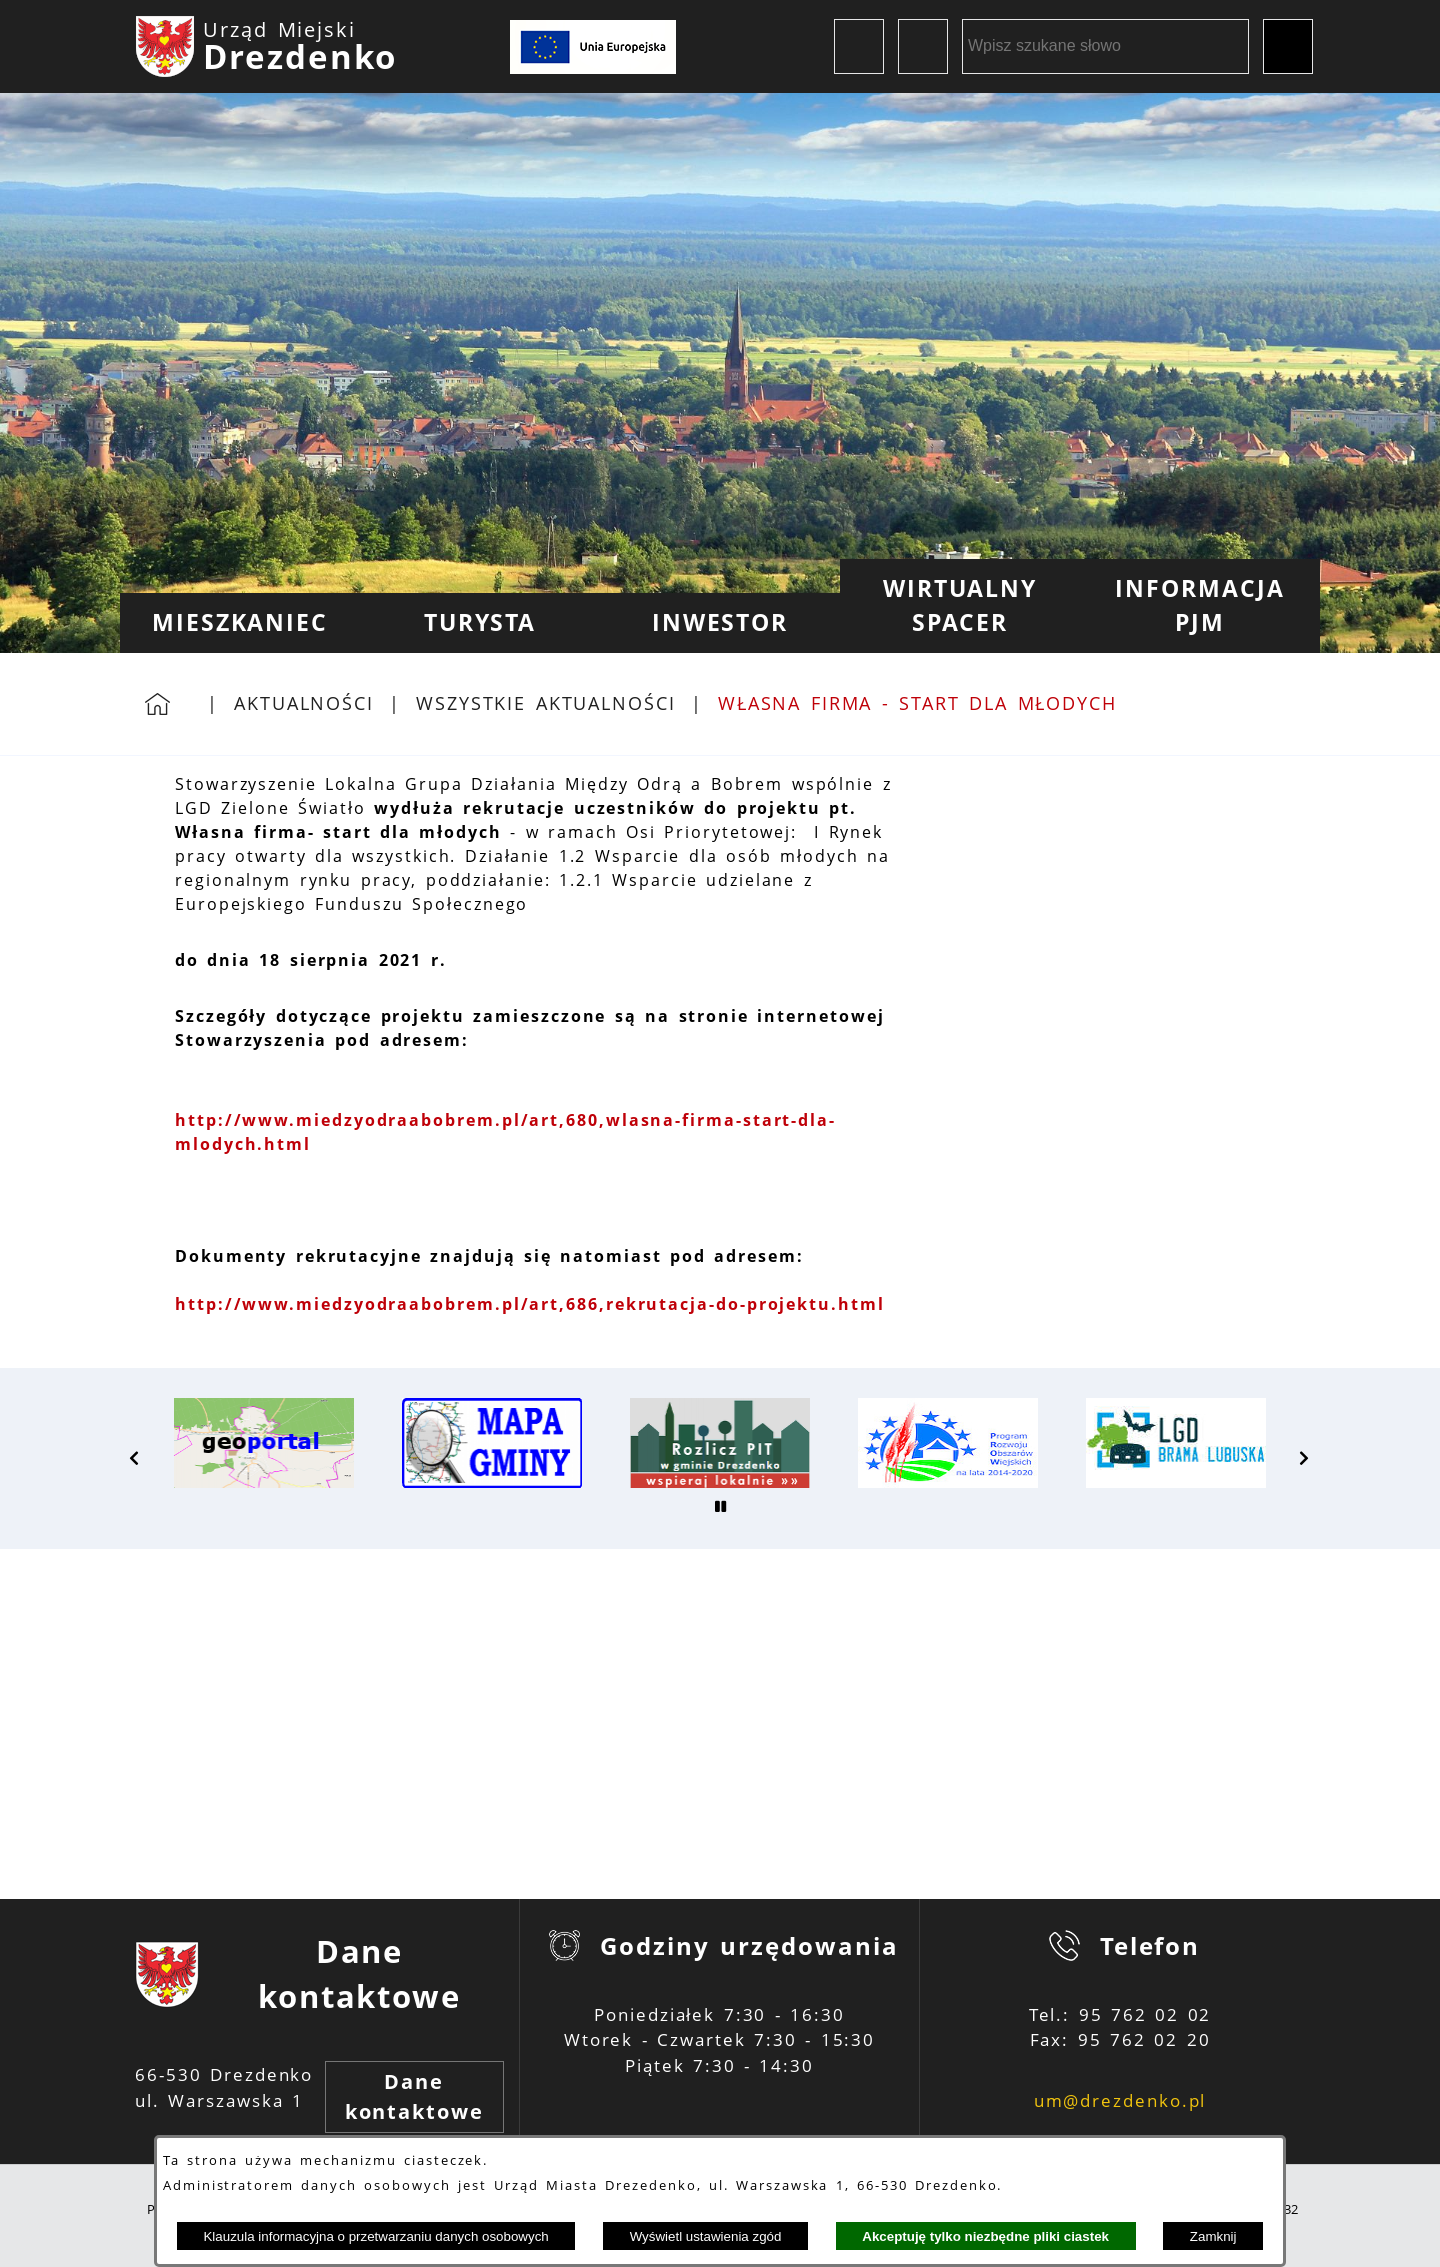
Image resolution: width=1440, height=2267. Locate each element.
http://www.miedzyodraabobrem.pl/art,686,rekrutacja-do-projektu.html (530, 1304)
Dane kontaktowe (414, 2096)
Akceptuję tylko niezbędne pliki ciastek (985, 2236)
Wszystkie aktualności (546, 703)
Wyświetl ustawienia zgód (706, 2236)
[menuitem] (240, 623)
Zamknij (1213, 2236)
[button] (135, 1458)
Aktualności (304, 703)
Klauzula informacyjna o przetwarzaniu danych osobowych (375, 2236)
